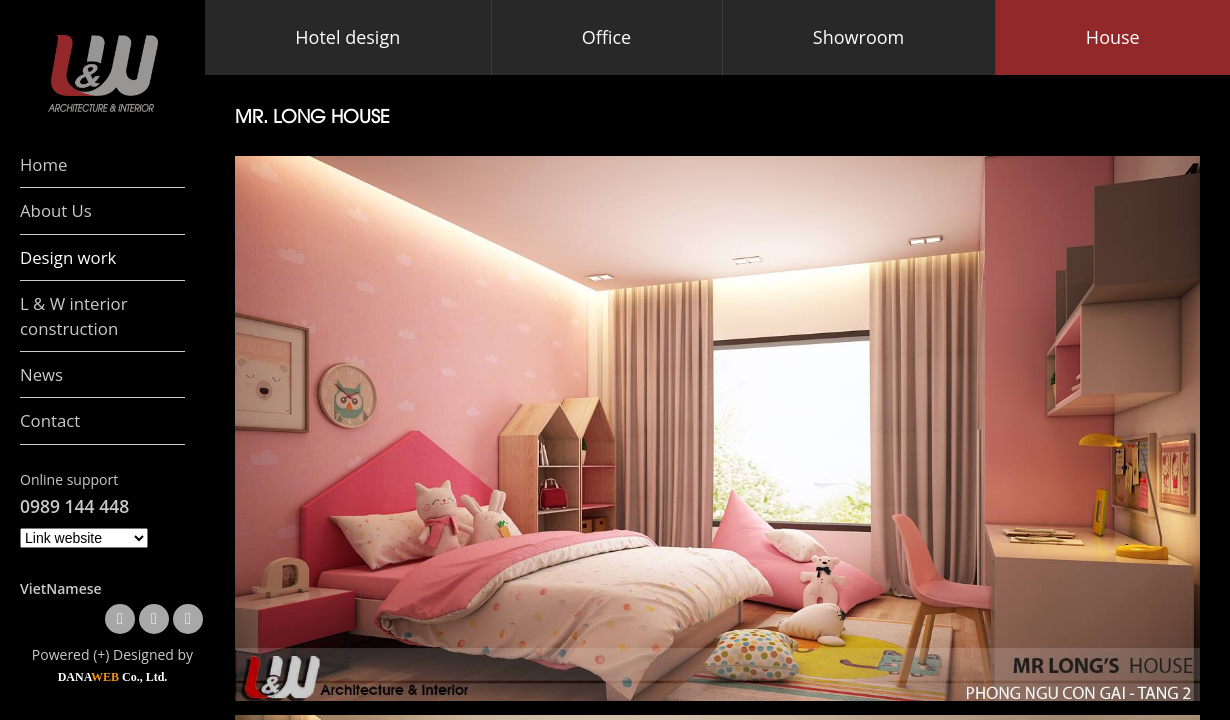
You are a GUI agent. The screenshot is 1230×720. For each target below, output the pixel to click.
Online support (69, 479)
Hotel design (347, 37)
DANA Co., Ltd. (113, 677)
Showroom (858, 37)
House (1113, 37)
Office (606, 37)
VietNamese (61, 588)
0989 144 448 (74, 506)
